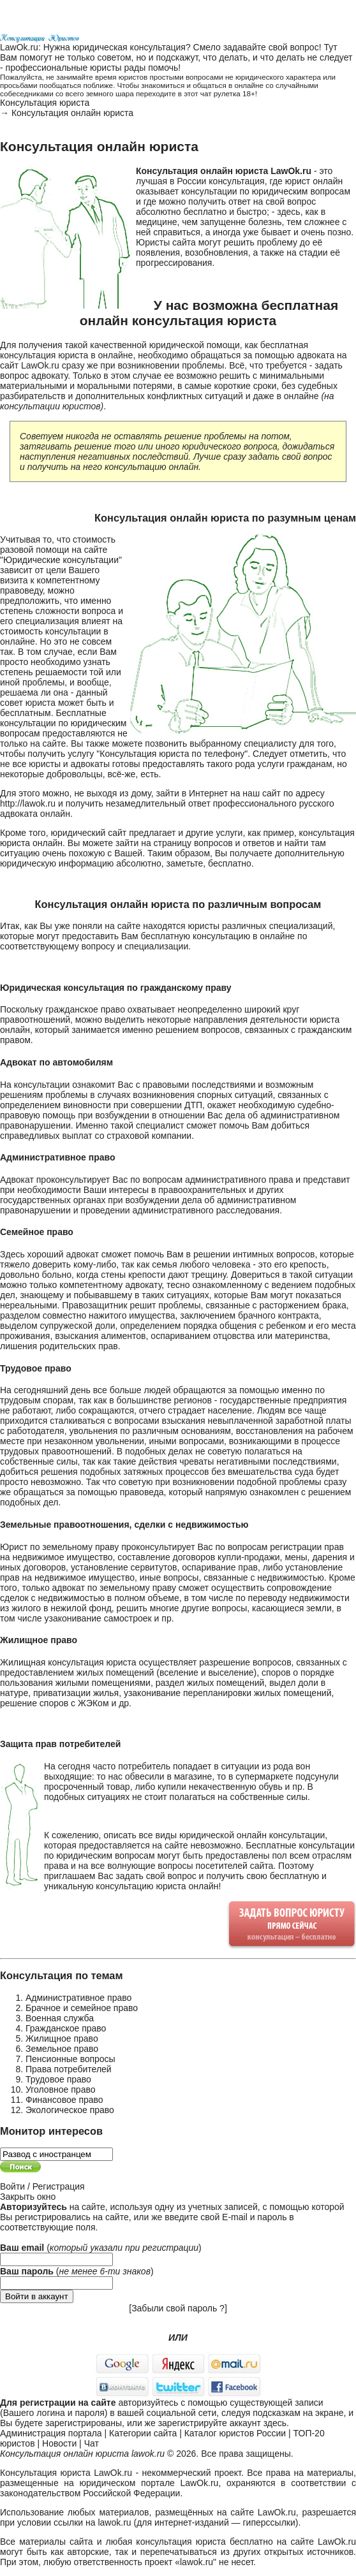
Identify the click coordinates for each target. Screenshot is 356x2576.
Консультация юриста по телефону (172, 754)
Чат (91, 2443)
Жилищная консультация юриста (68, 1662)
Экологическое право (70, 2110)
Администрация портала (51, 2433)
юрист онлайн (314, 181)
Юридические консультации (61, 560)
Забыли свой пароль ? (178, 2308)
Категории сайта (143, 2433)
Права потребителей (69, 2069)
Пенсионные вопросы (70, 2059)
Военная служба (60, 2018)
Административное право (78, 1998)
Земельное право (62, 2049)
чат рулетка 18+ (227, 93)
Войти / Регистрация (42, 2186)
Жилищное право (62, 2038)
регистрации (170, 2248)
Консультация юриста (44, 103)
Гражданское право (66, 2028)
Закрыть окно (28, 2197)
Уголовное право (61, 2089)
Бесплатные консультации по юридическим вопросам (63, 723)
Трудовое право (58, 2079)
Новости (59, 2443)
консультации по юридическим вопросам (265, 191)
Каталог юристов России (235, 2433)
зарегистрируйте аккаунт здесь (222, 2423)
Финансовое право (64, 2100)
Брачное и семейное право (82, 2008)
